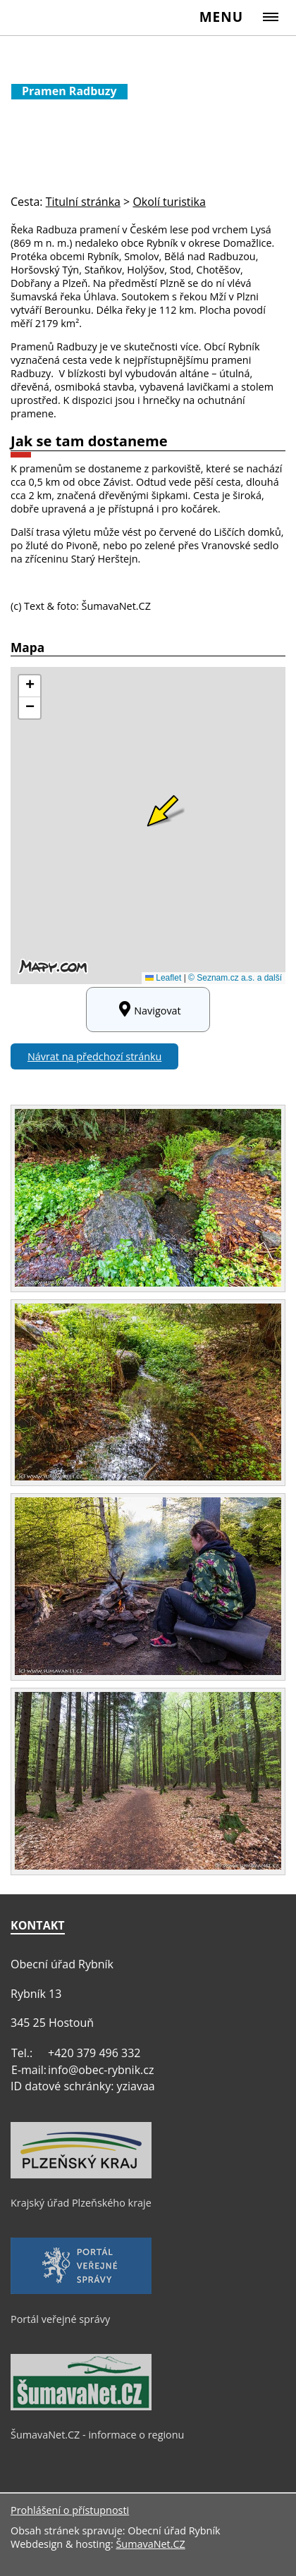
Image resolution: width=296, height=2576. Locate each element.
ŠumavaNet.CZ (150, 2544)
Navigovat (147, 1009)
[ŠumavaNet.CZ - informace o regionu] (81, 2407)
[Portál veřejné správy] (81, 2290)
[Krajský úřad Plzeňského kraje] (81, 2175)
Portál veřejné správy (60, 2319)
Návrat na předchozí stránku (94, 1056)
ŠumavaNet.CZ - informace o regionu (97, 2434)
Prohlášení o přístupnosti (70, 2510)
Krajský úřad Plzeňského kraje (81, 2202)
